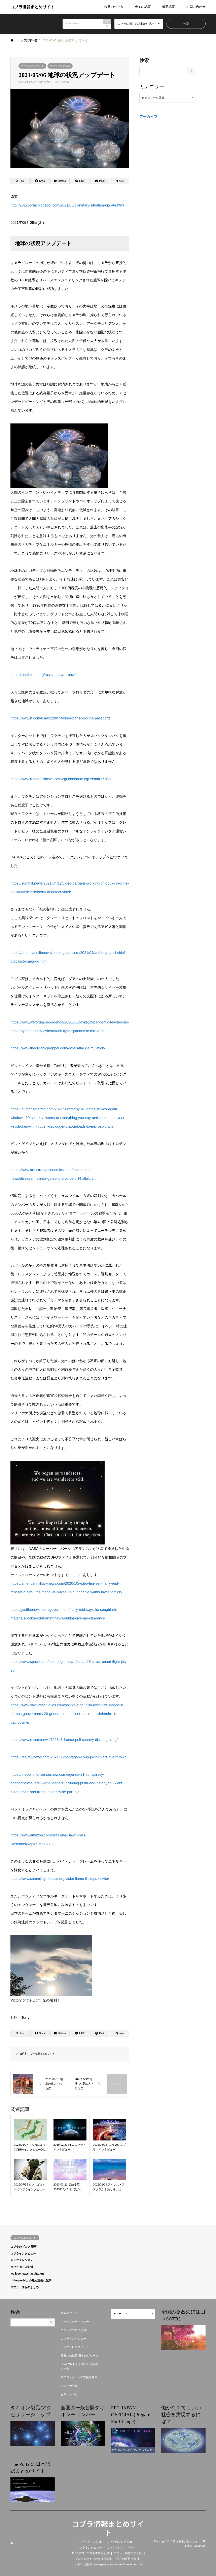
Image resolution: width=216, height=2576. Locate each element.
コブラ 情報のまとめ (24, 2287)
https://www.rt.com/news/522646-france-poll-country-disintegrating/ (63, 1740)
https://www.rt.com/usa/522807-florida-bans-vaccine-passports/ (60, 718)
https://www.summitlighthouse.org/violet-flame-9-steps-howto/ (59, 1879)
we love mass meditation (27, 2273)
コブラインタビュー (23, 2253)
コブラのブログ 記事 (32, 66)
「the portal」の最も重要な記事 (30, 2280)
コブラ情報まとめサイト (41, 2053)
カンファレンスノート (24, 2260)
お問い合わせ (196, 6)
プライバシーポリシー (75, 2321)
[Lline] (79, 181)
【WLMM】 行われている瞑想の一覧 (80, 2366)
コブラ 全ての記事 (60, 66)
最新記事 (168, 6)
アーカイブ (148, 117)
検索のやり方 (113, 6)
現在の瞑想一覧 (126, 2558)
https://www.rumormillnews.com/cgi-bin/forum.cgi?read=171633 (61, 779)
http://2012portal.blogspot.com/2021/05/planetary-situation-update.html (67, 205)
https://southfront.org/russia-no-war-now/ (42, 675)
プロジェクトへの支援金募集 (79, 2377)
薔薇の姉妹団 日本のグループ (79, 2355)
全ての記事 (143, 6)
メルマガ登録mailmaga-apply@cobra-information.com (108, 2564)
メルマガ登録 (69, 2385)
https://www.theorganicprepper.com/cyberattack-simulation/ (57, 1048)
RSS (11, 2543)
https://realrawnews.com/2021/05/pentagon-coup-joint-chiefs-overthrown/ (68, 1757)
